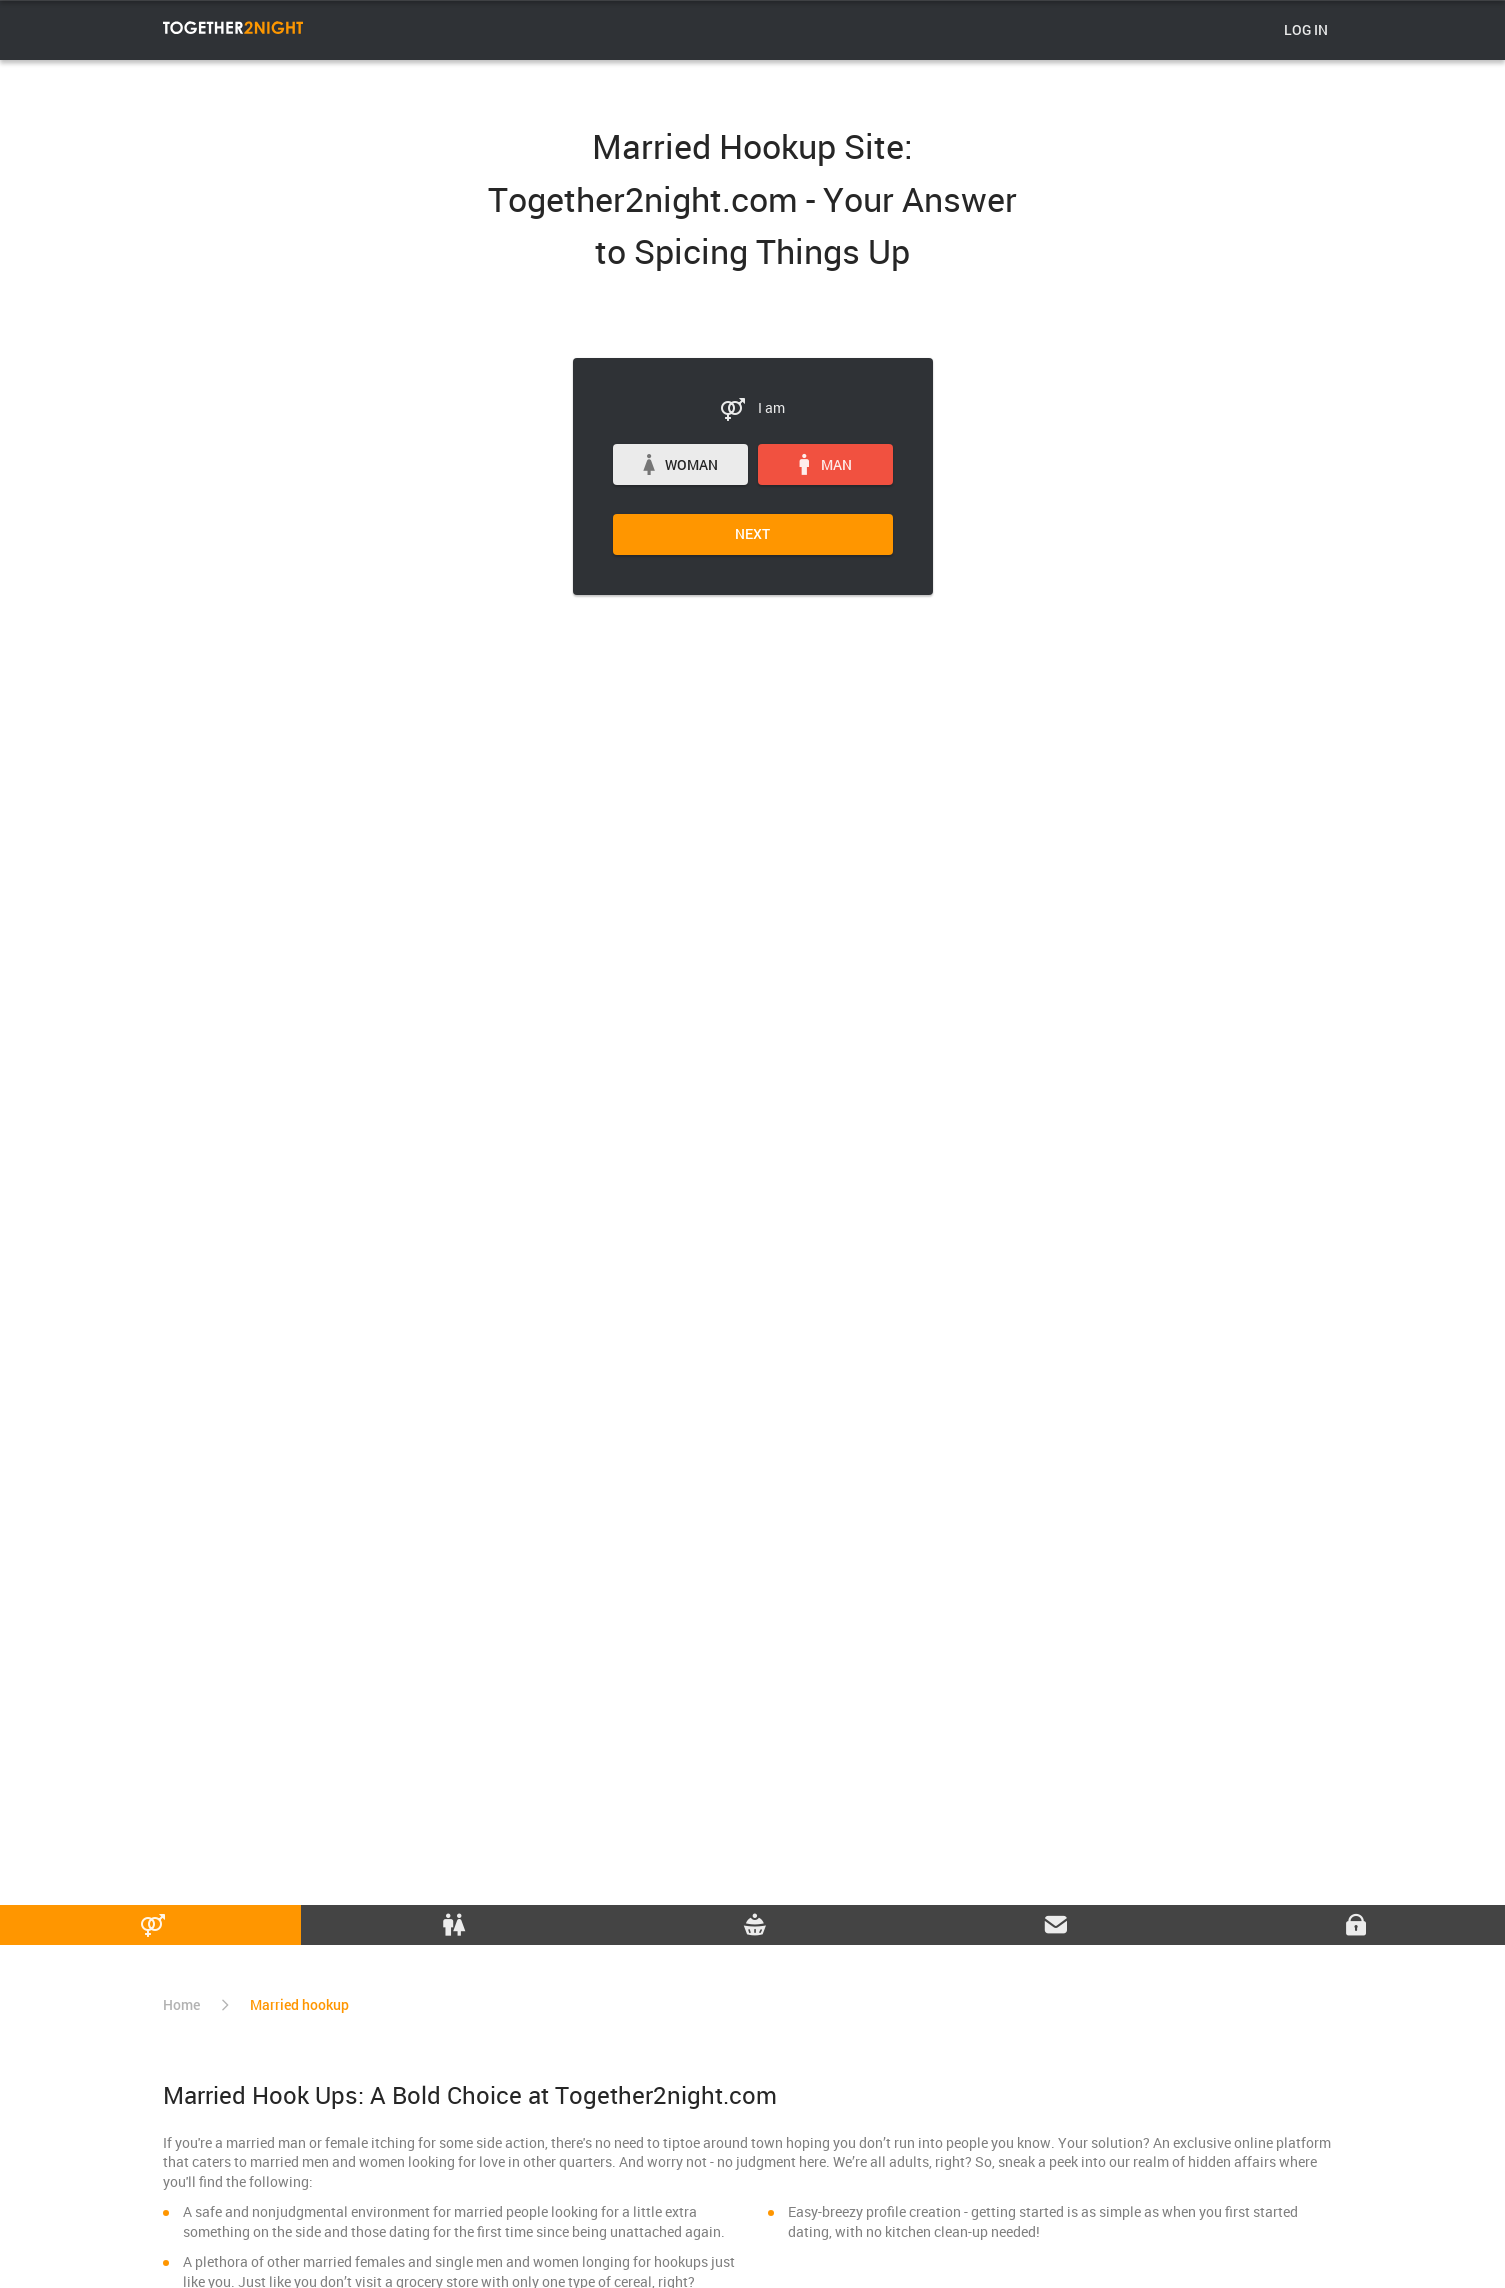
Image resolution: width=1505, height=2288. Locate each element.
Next (752, 533)
